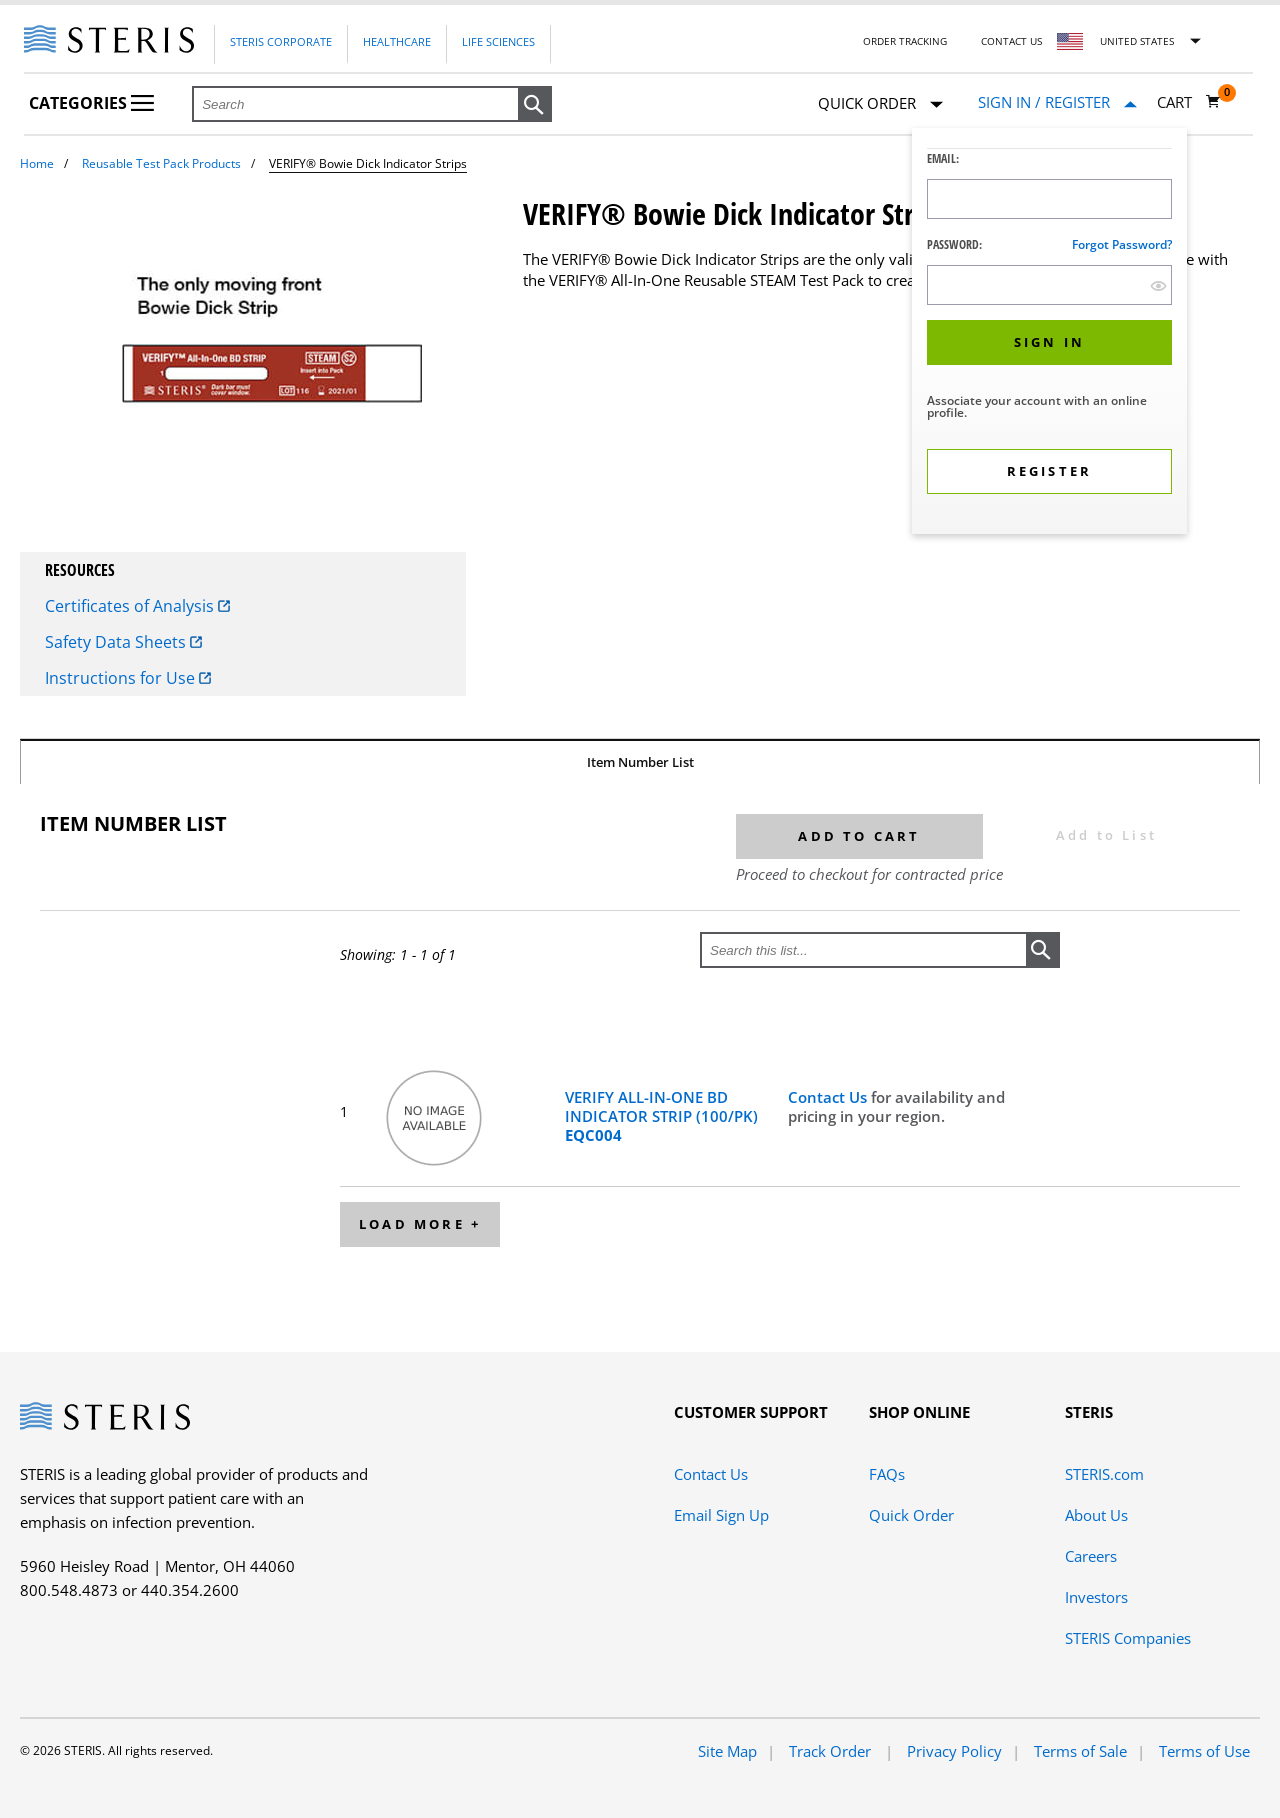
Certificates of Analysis (137, 606)
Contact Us (1011, 41)
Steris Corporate (281, 41)
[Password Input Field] (1049, 285)
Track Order (832, 1751)
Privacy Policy (954, 1751)
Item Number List (640, 762)
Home (37, 163)
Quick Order (880, 104)
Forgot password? (1122, 244)
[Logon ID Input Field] (1049, 199)
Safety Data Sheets (123, 642)
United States (1137, 41)
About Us (1096, 1515)
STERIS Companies (1128, 1638)
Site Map (727, 1751)
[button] (535, 105)
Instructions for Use (128, 678)
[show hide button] (1158, 285)
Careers (1091, 1556)
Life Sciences (498, 41)
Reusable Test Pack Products (161, 163)
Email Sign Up (721, 1515)
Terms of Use (1204, 1751)
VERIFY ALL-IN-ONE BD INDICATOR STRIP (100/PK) (661, 1116)
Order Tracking (905, 41)
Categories (91, 103)
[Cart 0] (1189, 102)
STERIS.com (1104, 1474)
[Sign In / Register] (1057, 102)
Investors (1096, 1597)
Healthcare (397, 41)
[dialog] (1049, 333)
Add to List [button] (1106, 835)
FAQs (887, 1474)
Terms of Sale (1080, 1751)
